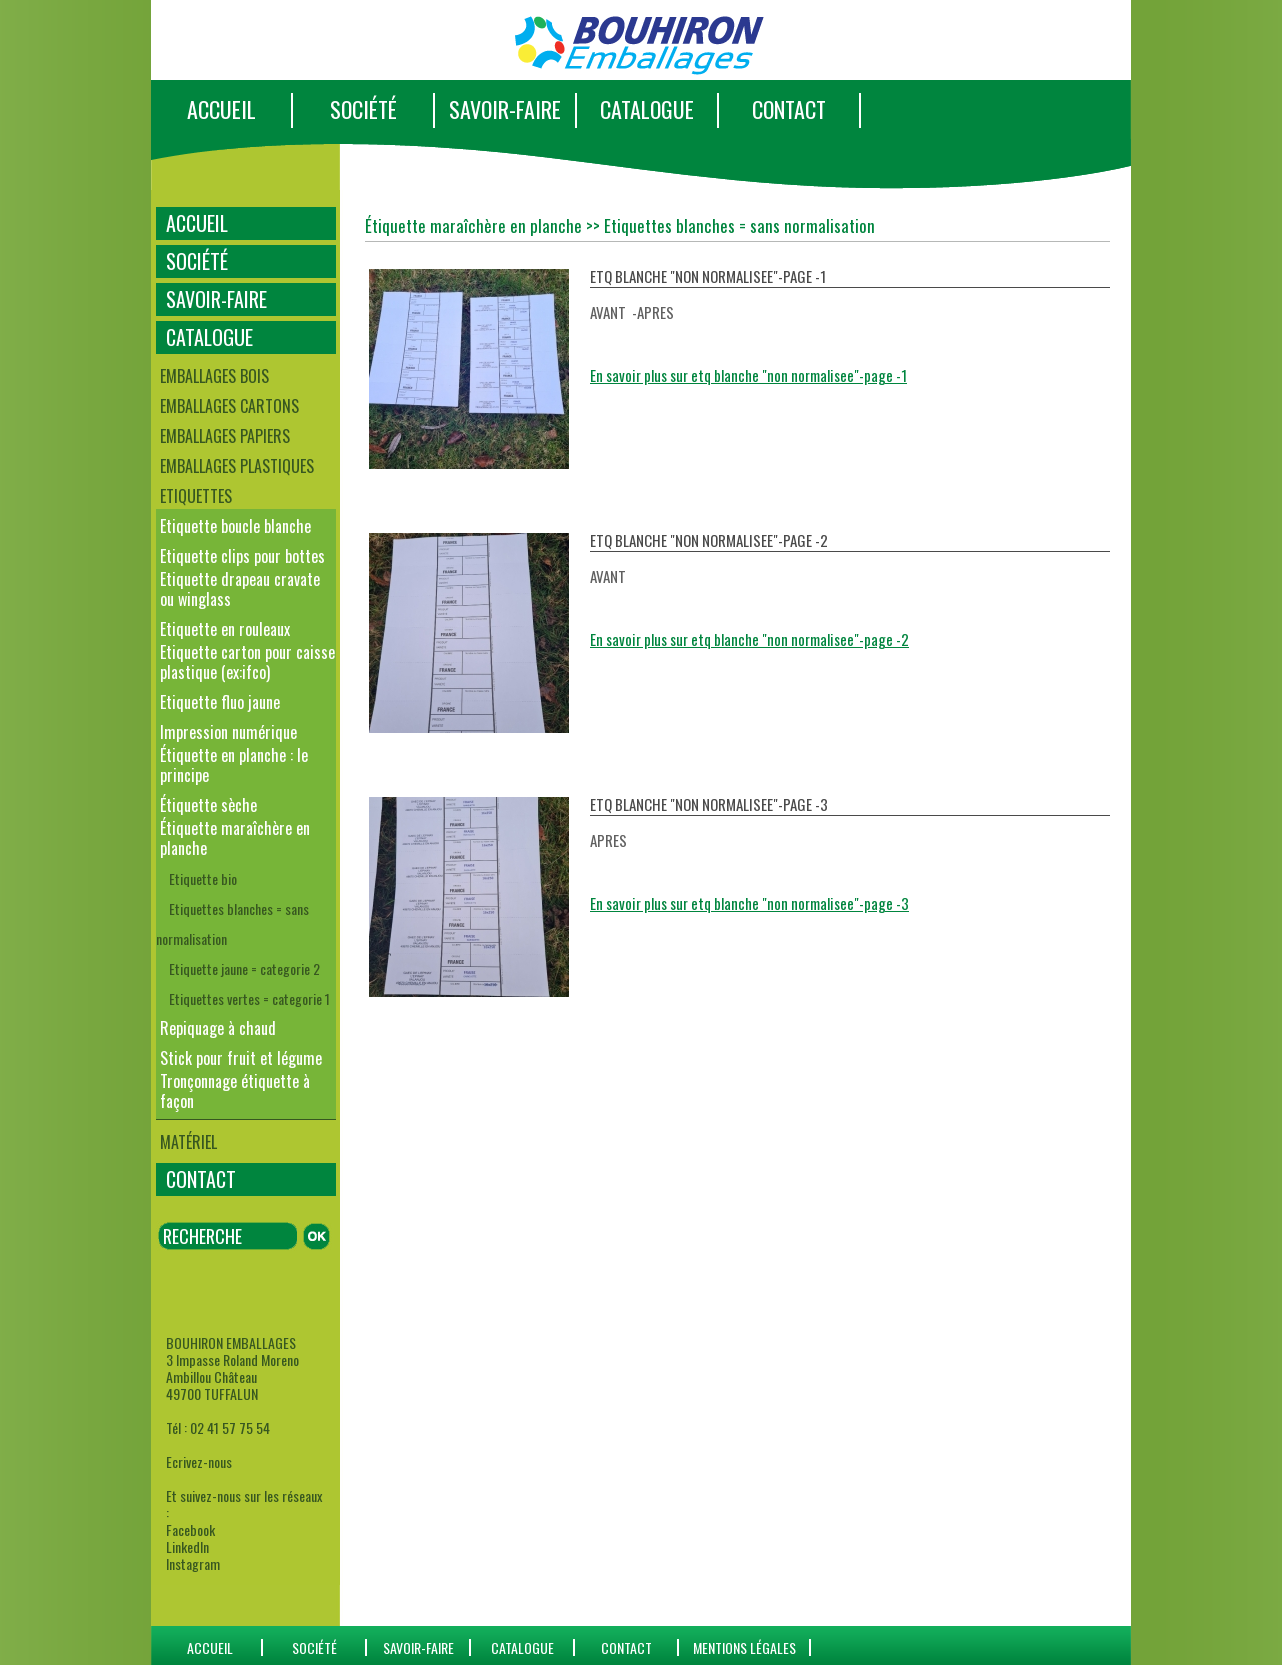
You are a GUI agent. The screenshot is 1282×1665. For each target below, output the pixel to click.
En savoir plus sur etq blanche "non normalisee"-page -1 (748, 375)
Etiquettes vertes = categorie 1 (249, 998)
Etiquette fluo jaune (220, 702)
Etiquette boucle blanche (235, 526)
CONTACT (789, 109)
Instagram (193, 1563)
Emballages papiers (225, 436)
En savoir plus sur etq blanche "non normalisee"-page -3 (749, 903)
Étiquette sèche (208, 805)
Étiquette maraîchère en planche (235, 838)
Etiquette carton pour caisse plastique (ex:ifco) (247, 662)
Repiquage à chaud (218, 1028)
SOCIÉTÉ (363, 109)
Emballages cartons (229, 406)
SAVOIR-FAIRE (505, 109)
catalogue (522, 1647)
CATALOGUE (647, 109)
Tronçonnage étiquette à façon (235, 1091)
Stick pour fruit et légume (241, 1058)
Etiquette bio (203, 878)
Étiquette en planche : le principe (234, 765)
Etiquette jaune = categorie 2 (244, 968)
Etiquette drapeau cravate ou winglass (240, 589)
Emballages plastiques (237, 466)
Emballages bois (214, 376)
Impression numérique (228, 732)
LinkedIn (187, 1546)
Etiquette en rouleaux (225, 629)
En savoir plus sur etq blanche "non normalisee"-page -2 (749, 639)
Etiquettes (196, 496)
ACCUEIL (221, 109)
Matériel (188, 1142)
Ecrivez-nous (199, 1461)
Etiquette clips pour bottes (242, 556)
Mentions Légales (744, 1647)
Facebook (190, 1529)
